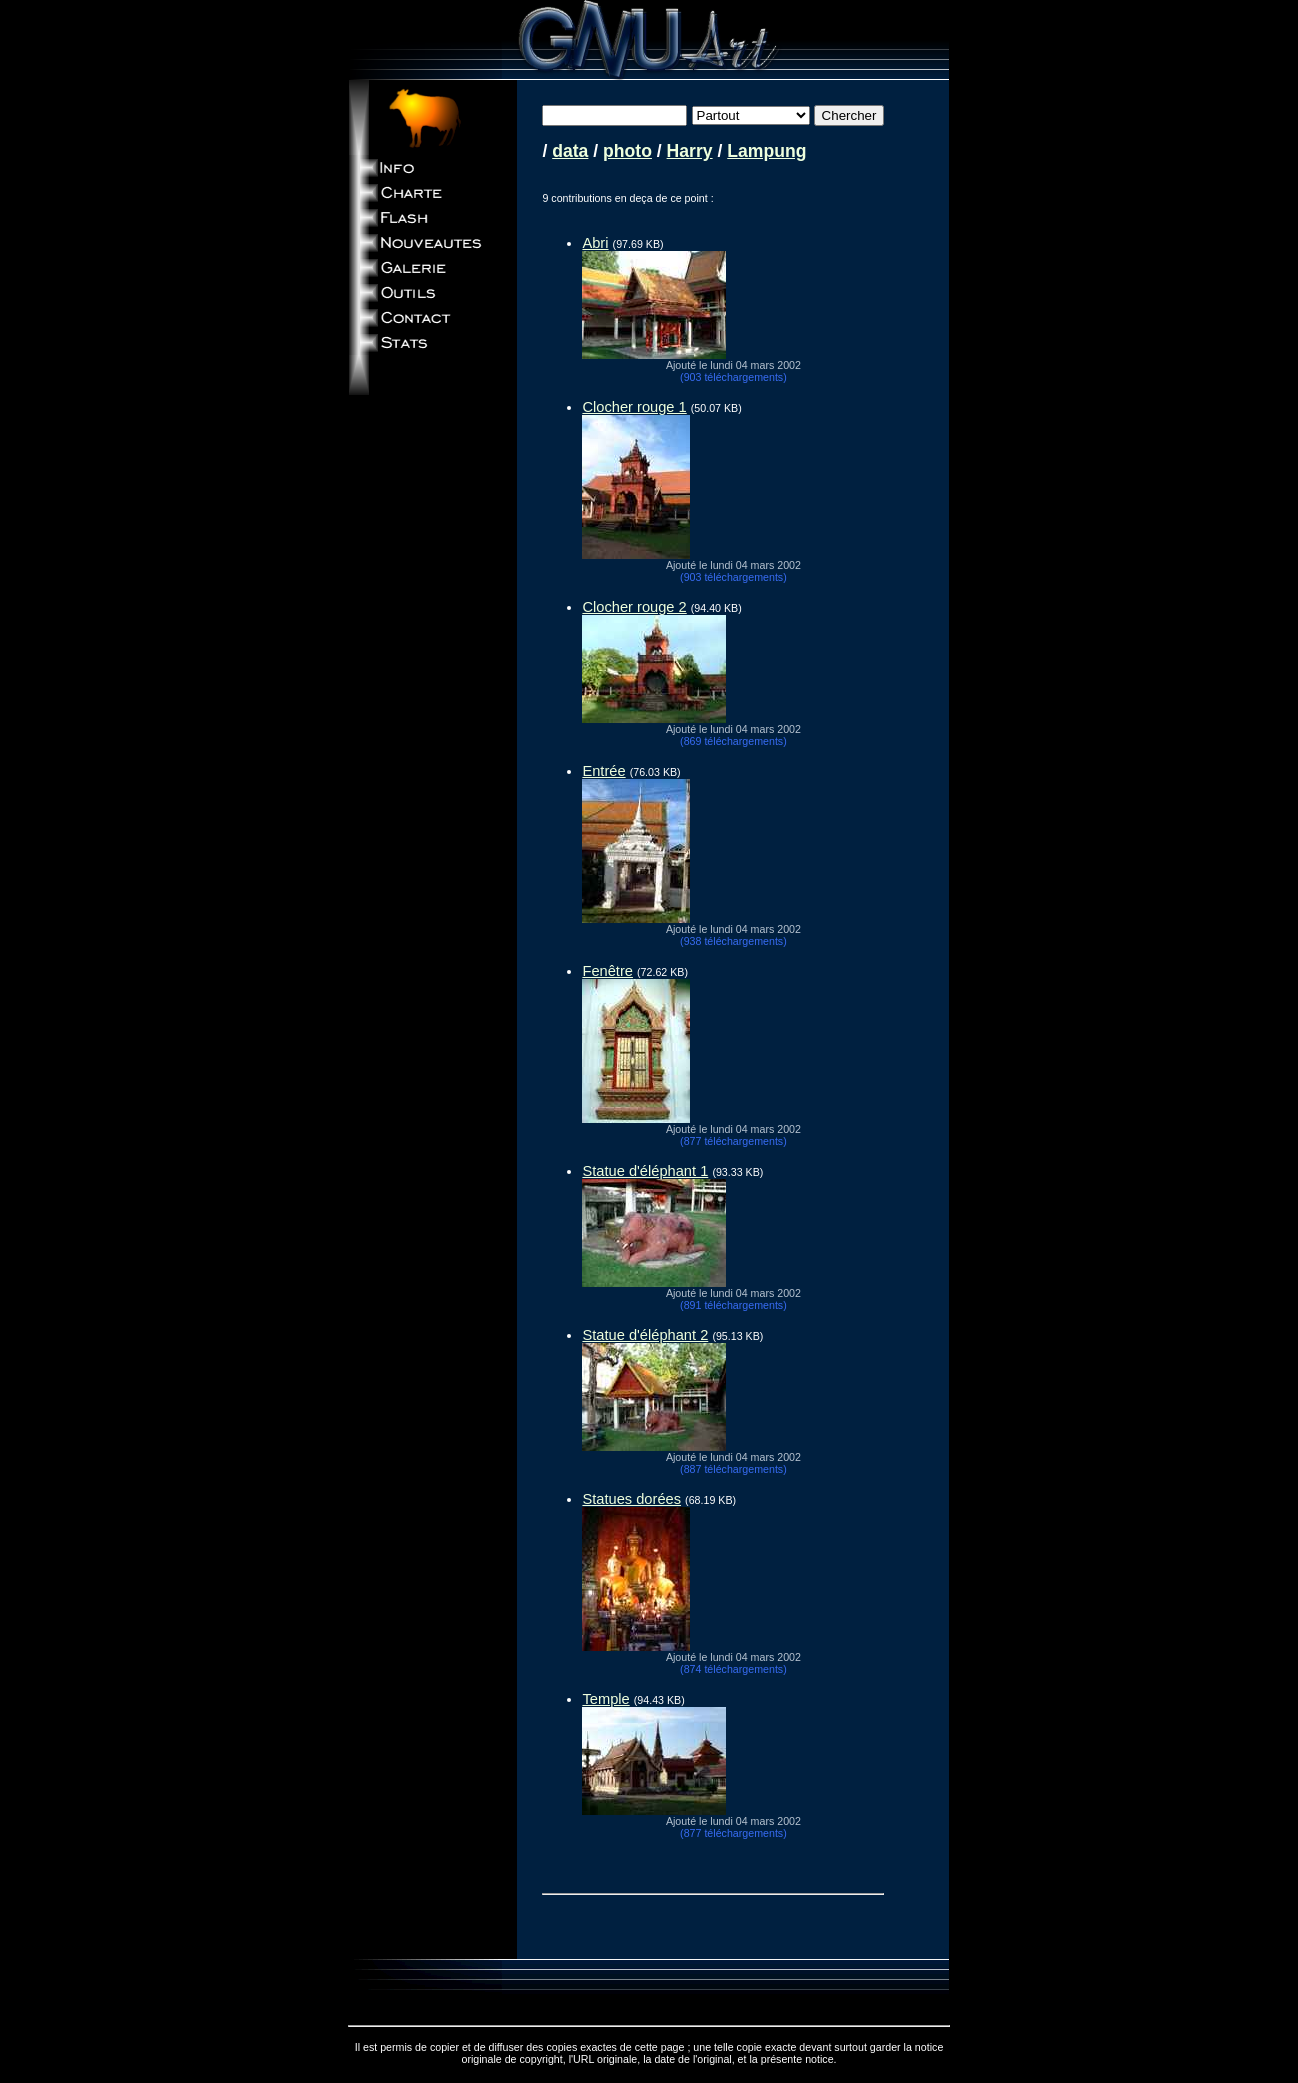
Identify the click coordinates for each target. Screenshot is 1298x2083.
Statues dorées (631, 1499)
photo (627, 151)
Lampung (766, 151)
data (570, 151)
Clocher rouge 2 (634, 607)
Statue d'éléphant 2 (645, 1335)
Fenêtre (607, 971)
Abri (595, 243)
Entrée (603, 771)
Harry (690, 151)
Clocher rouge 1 (634, 407)
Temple (605, 1699)
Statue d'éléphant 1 (645, 1171)
